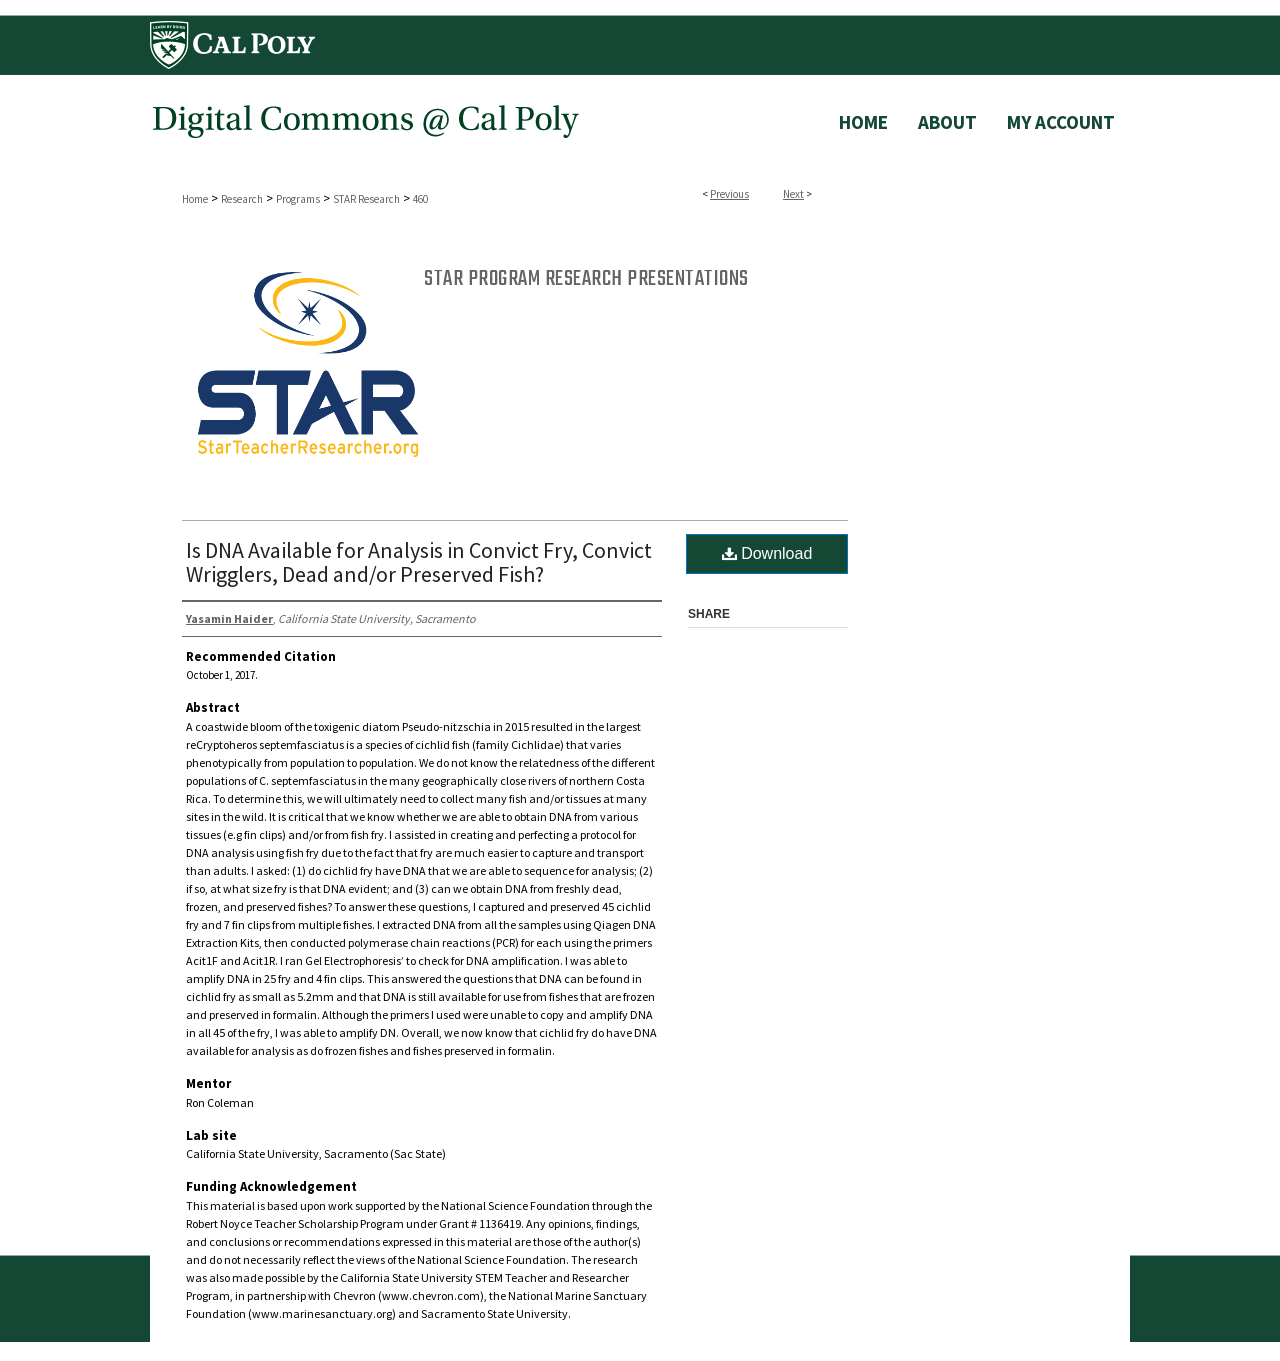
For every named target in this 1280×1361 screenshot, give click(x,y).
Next (793, 194)
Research (242, 199)
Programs (298, 199)
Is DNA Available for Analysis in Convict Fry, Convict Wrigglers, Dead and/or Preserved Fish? (419, 562)
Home (195, 199)
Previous (729, 194)
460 (420, 199)
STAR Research (366, 199)
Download (767, 553)
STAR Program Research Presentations (586, 279)
